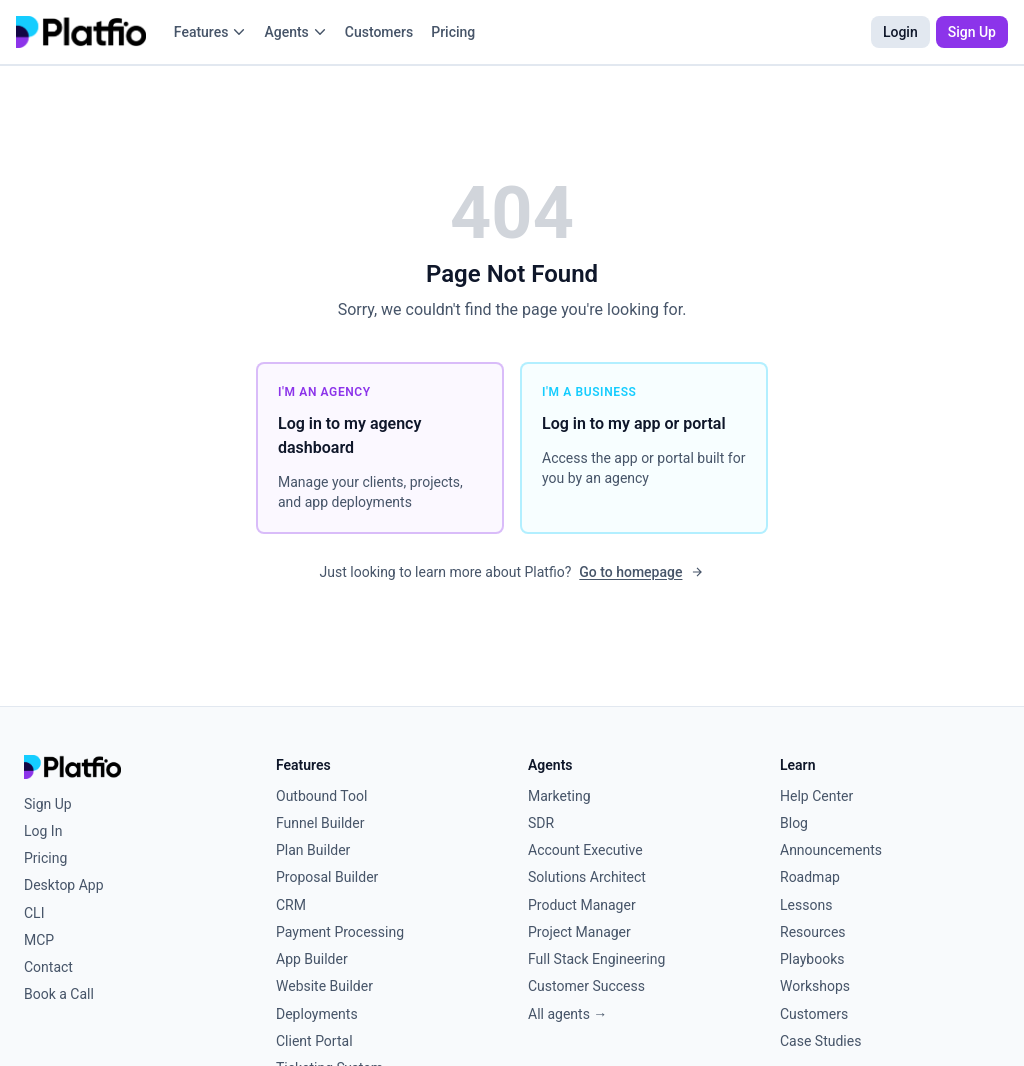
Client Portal (314, 1041)
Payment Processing (340, 932)
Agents (295, 32)
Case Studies (820, 1041)
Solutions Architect (587, 877)
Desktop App (64, 885)
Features (210, 32)
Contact (48, 967)
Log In (43, 831)
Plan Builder (313, 850)
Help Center (816, 796)
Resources (813, 932)
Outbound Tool (321, 796)
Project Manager (579, 932)
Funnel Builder (320, 823)
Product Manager (582, 905)
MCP (39, 940)
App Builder (312, 959)
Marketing (559, 796)
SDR (541, 823)
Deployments (317, 1014)
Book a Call (59, 994)
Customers (379, 32)
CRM (291, 905)
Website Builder (324, 986)
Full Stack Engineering (596, 959)
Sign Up (972, 32)
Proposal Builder (327, 877)
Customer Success (586, 986)
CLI (34, 913)
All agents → (567, 1014)
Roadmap (810, 877)
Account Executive (585, 850)
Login (900, 32)
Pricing (453, 32)
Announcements (831, 850)
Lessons (806, 905)
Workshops (815, 986)
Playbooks (812, 959)
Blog (794, 823)
